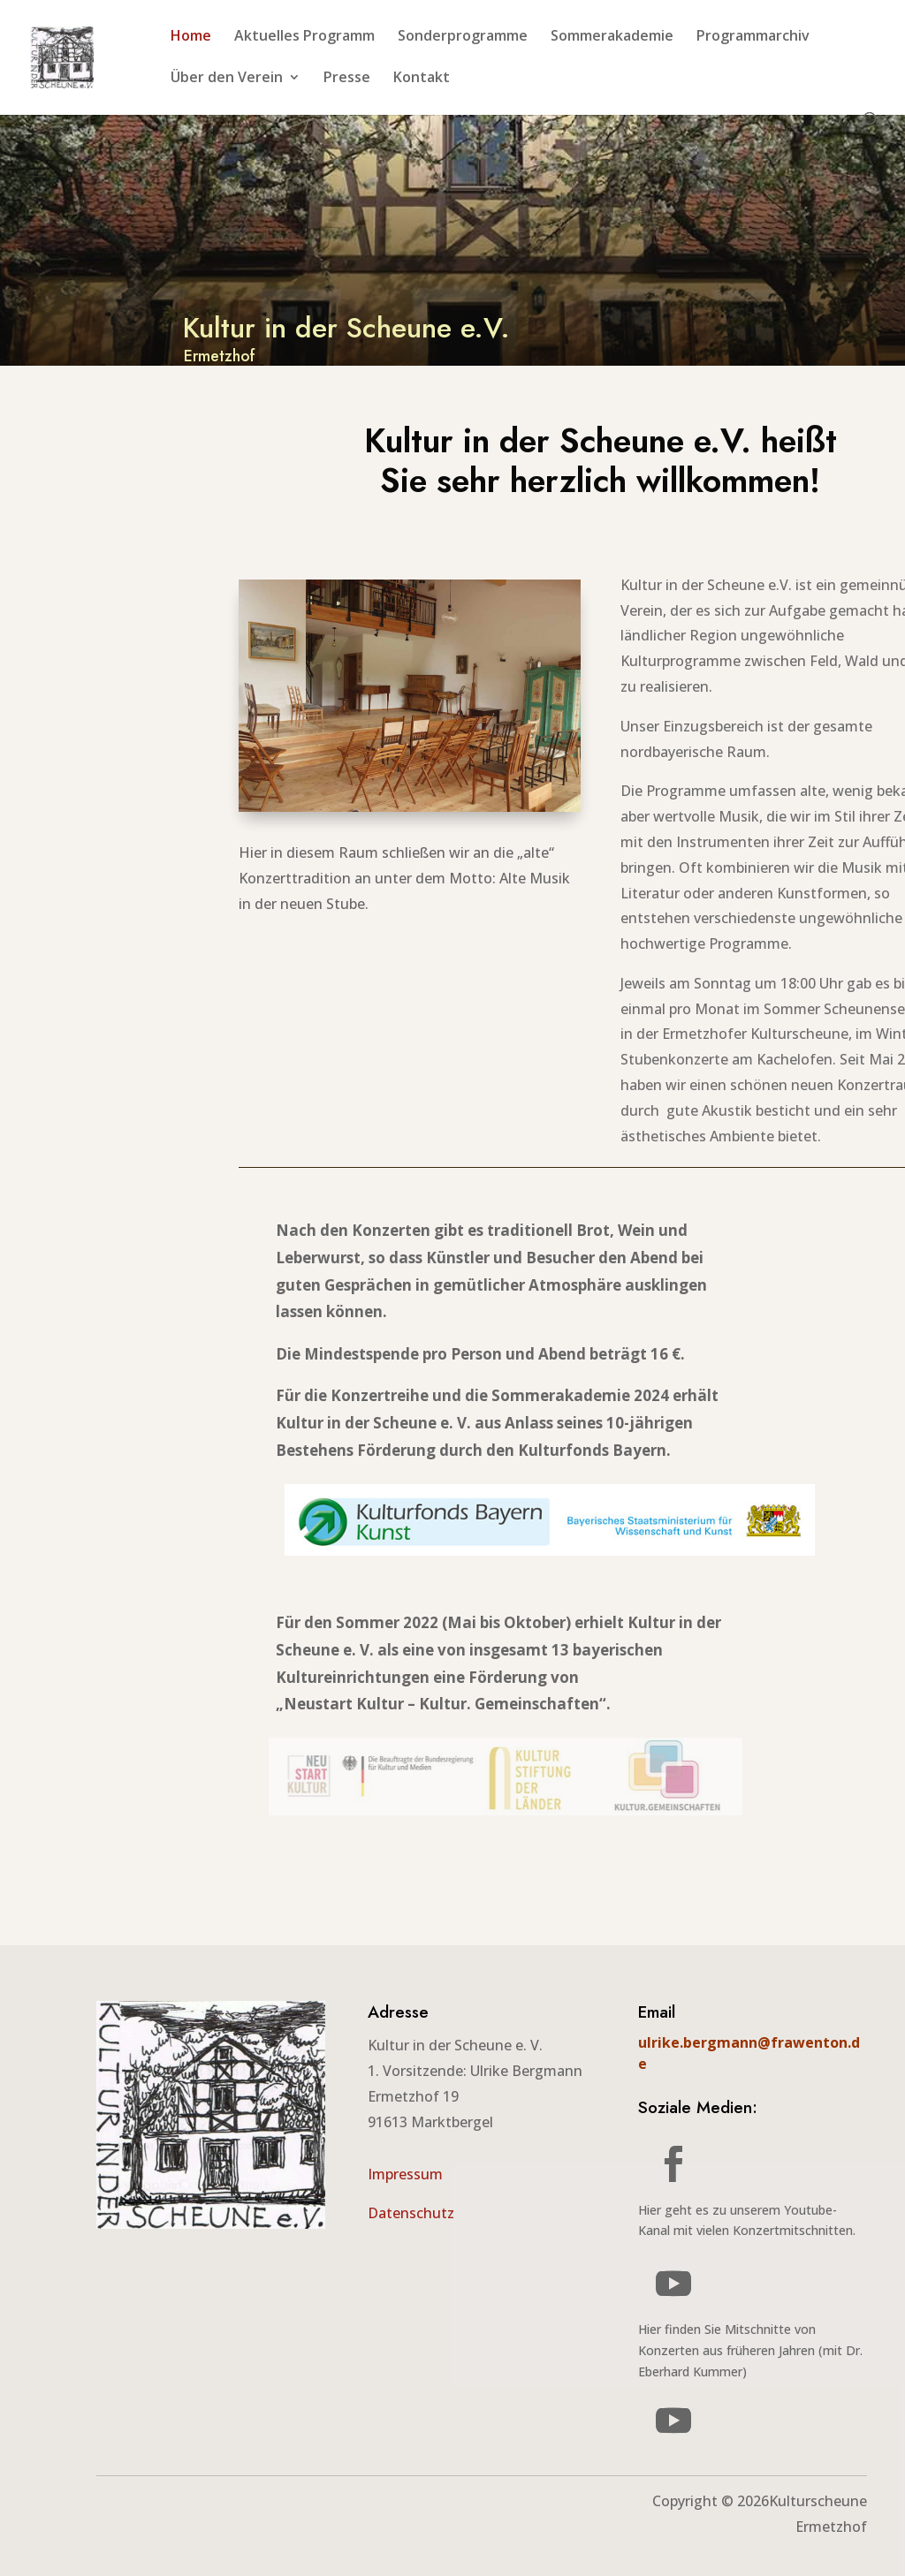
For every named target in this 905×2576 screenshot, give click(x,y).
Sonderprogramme (463, 37)
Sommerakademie (612, 37)
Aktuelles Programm (304, 37)
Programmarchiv (753, 37)
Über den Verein (227, 79)
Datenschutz (411, 2213)
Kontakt (421, 79)
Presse (346, 79)
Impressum (405, 2174)
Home (191, 37)
